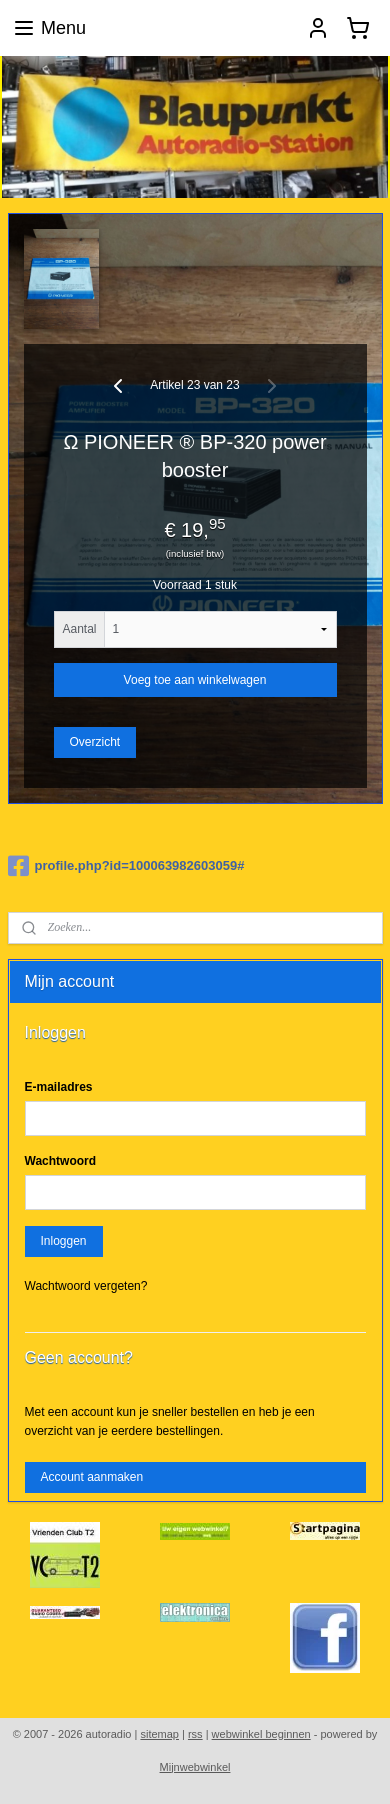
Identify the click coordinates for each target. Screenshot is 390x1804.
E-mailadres (59, 1087)
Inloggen (63, 1241)
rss (195, 1734)
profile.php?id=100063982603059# (126, 866)
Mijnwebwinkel (195, 1767)
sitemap (159, 1734)
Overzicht (94, 742)
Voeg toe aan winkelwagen (195, 680)
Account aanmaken (91, 1477)
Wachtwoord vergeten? (86, 1286)
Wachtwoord (61, 1161)
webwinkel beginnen (261, 1734)
